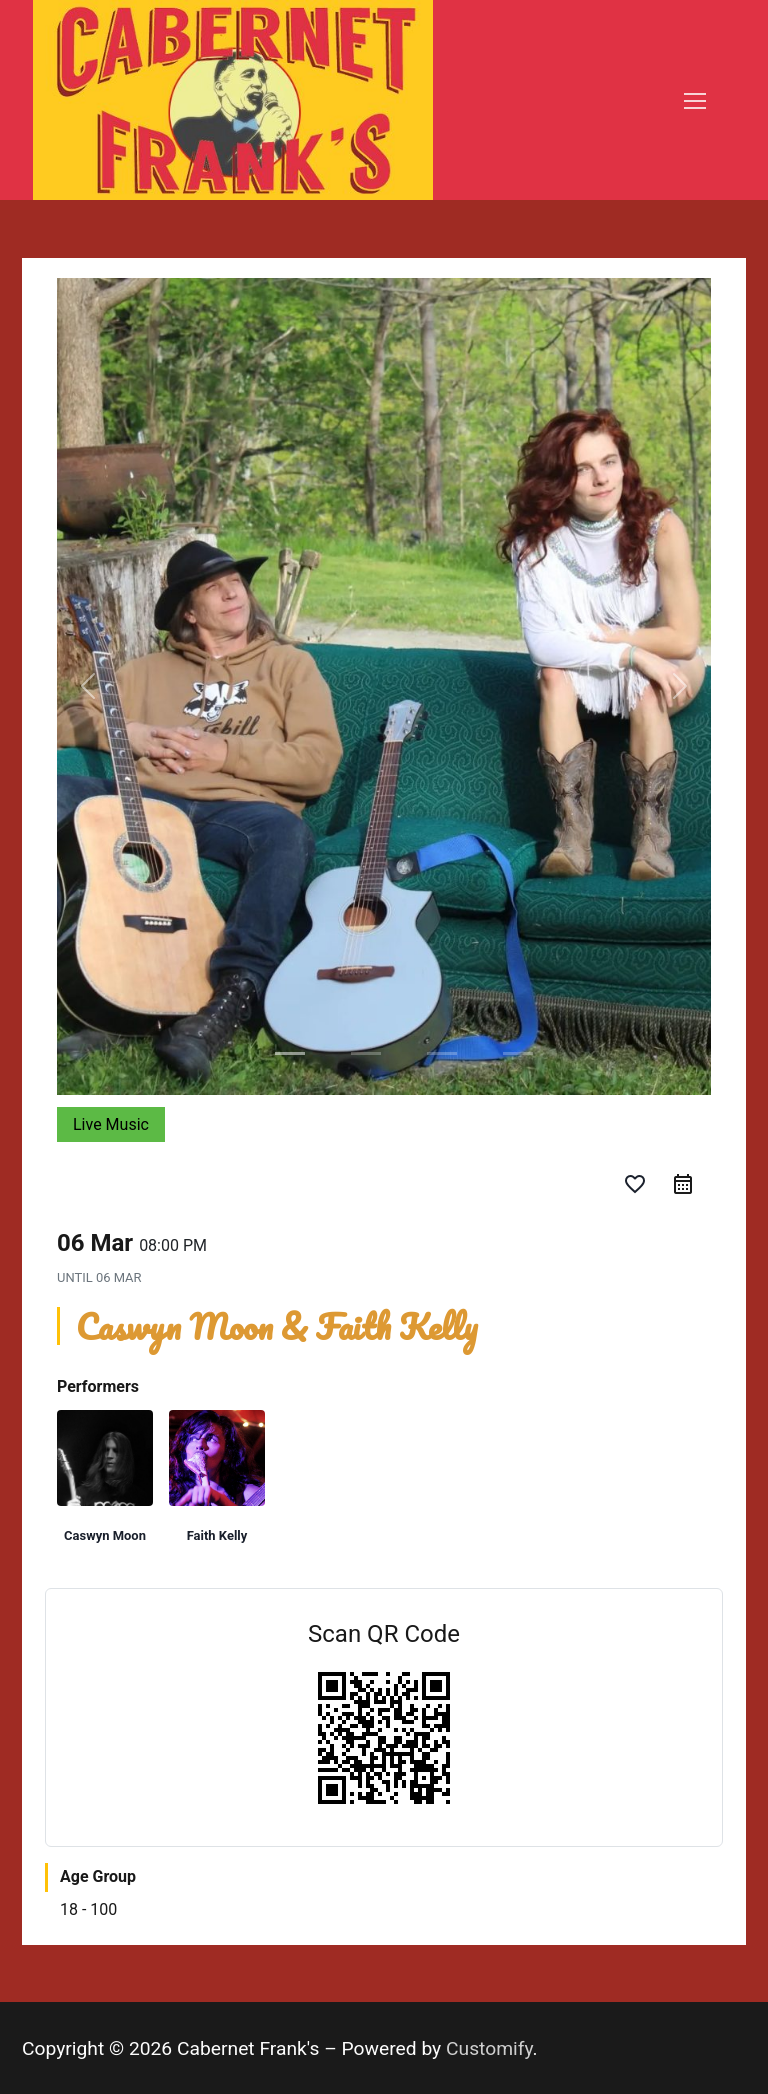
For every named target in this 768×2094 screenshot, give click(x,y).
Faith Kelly (217, 1535)
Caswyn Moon (105, 1535)
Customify (489, 2048)
